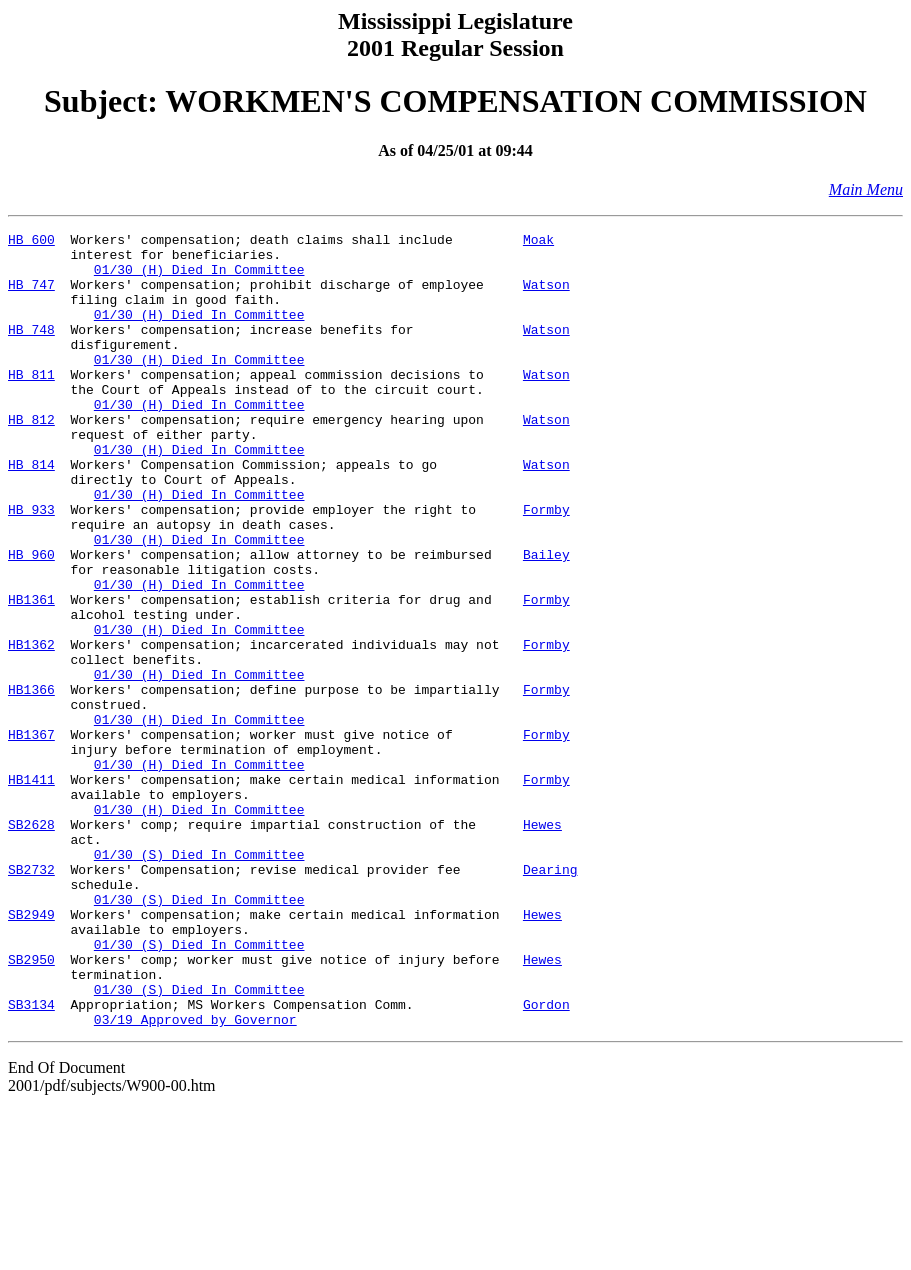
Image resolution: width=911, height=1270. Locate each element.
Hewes (542, 944)
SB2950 (31, 1106)
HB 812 (31, 458)
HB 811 (31, 404)
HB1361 (31, 674)
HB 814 (31, 512)
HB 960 (31, 620)
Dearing (550, 998)
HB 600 (31, 242)
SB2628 (31, 944)
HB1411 (31, 890)
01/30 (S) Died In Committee (199, 980)
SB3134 (31, 1160)
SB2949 (31, 1052)
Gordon (546, 1160)
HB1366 (31, 782)
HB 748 (31, 350)
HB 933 (31, 566)
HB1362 (31, 728)
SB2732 (31, 998)
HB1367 (31, 836)
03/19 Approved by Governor (195, 1178)
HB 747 (31, 296)
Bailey (546, 620)
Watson (546, 296)
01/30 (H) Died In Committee (199, 278)
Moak (538, 242)
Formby (546, 566)
